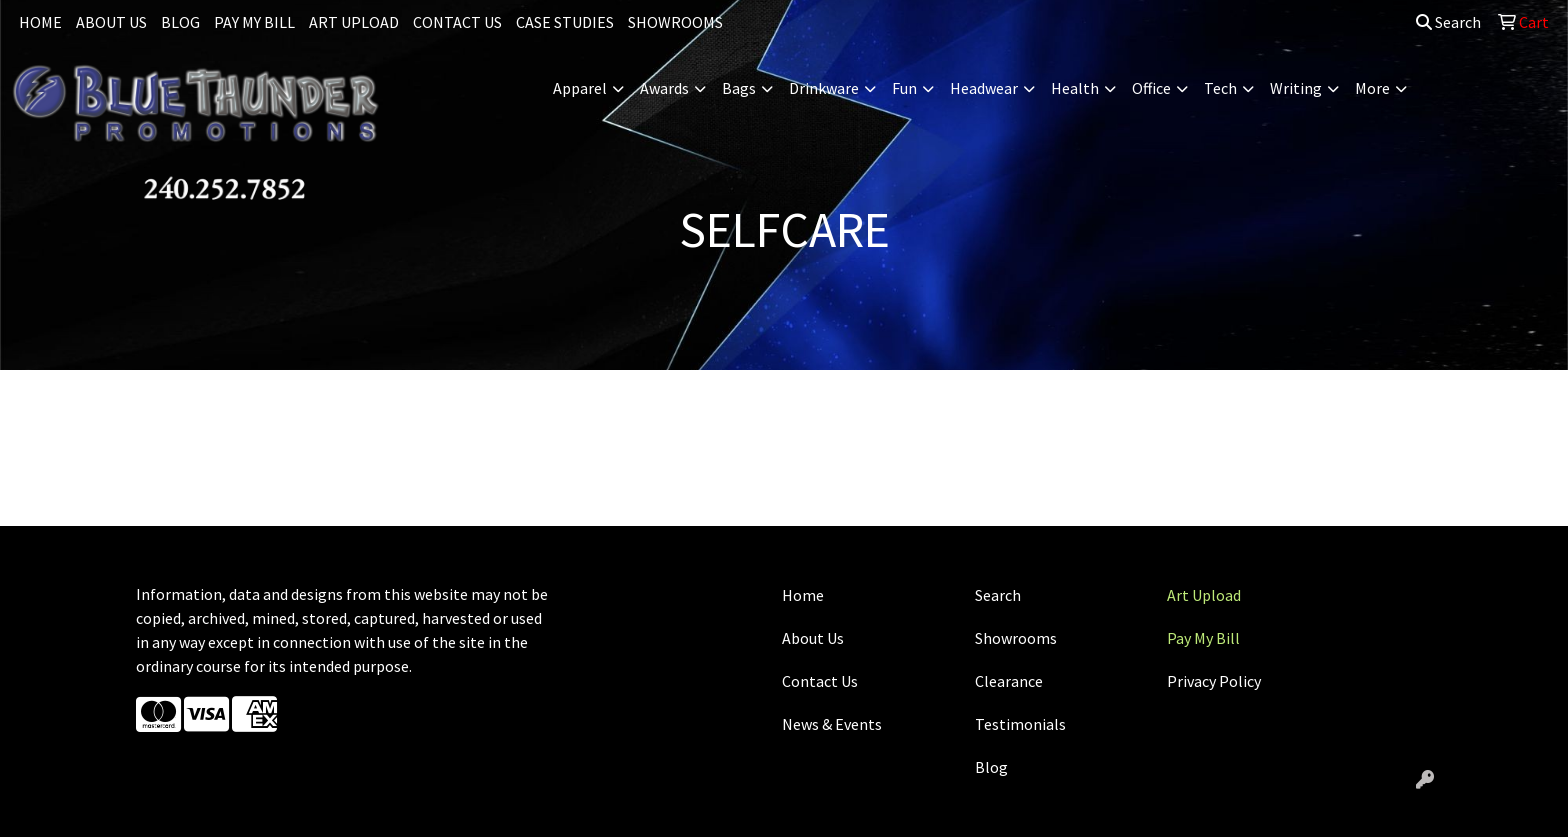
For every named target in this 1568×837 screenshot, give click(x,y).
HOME (40, 22)
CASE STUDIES (565, 22)
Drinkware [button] (824, 88)
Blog (991, 767)
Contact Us (820, 681)
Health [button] (1075, 88)
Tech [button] (1220, 88)
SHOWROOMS (675, 22)
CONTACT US (457, 22)
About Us (813, 638)
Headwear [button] (984, 88)
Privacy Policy (1214, 681)
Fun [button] (904, 88)
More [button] (1372, 88)
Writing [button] (1296, 88)
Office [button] (1151, 88)
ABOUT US (111, 22)
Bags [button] (739, 88)
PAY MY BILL (254, 22)
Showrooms (1016, 638)
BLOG (180, 22)
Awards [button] (664, 88)
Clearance (1009, 681)
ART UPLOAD (354, 22)
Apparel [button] (580, 88)
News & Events (832, 724)
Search (1448, 22)
